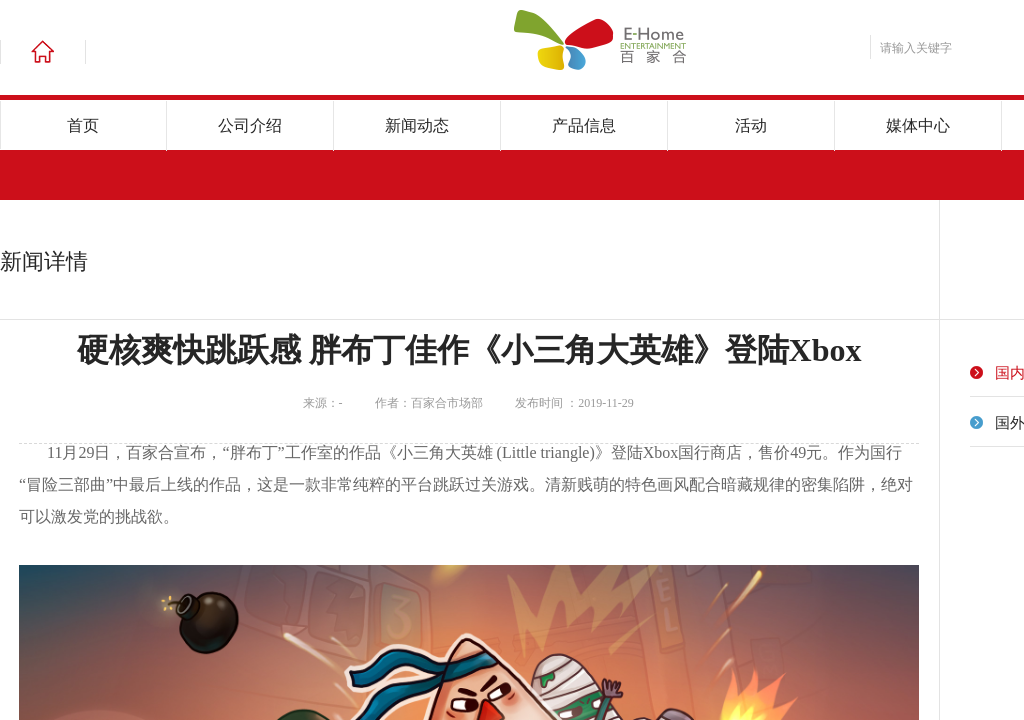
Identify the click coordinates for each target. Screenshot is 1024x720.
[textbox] (946, 48)
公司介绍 (250, 125)
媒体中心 (918, 125)
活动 (751, 125)
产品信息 (584, 125)
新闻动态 (417, 125)
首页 (83, 125)
